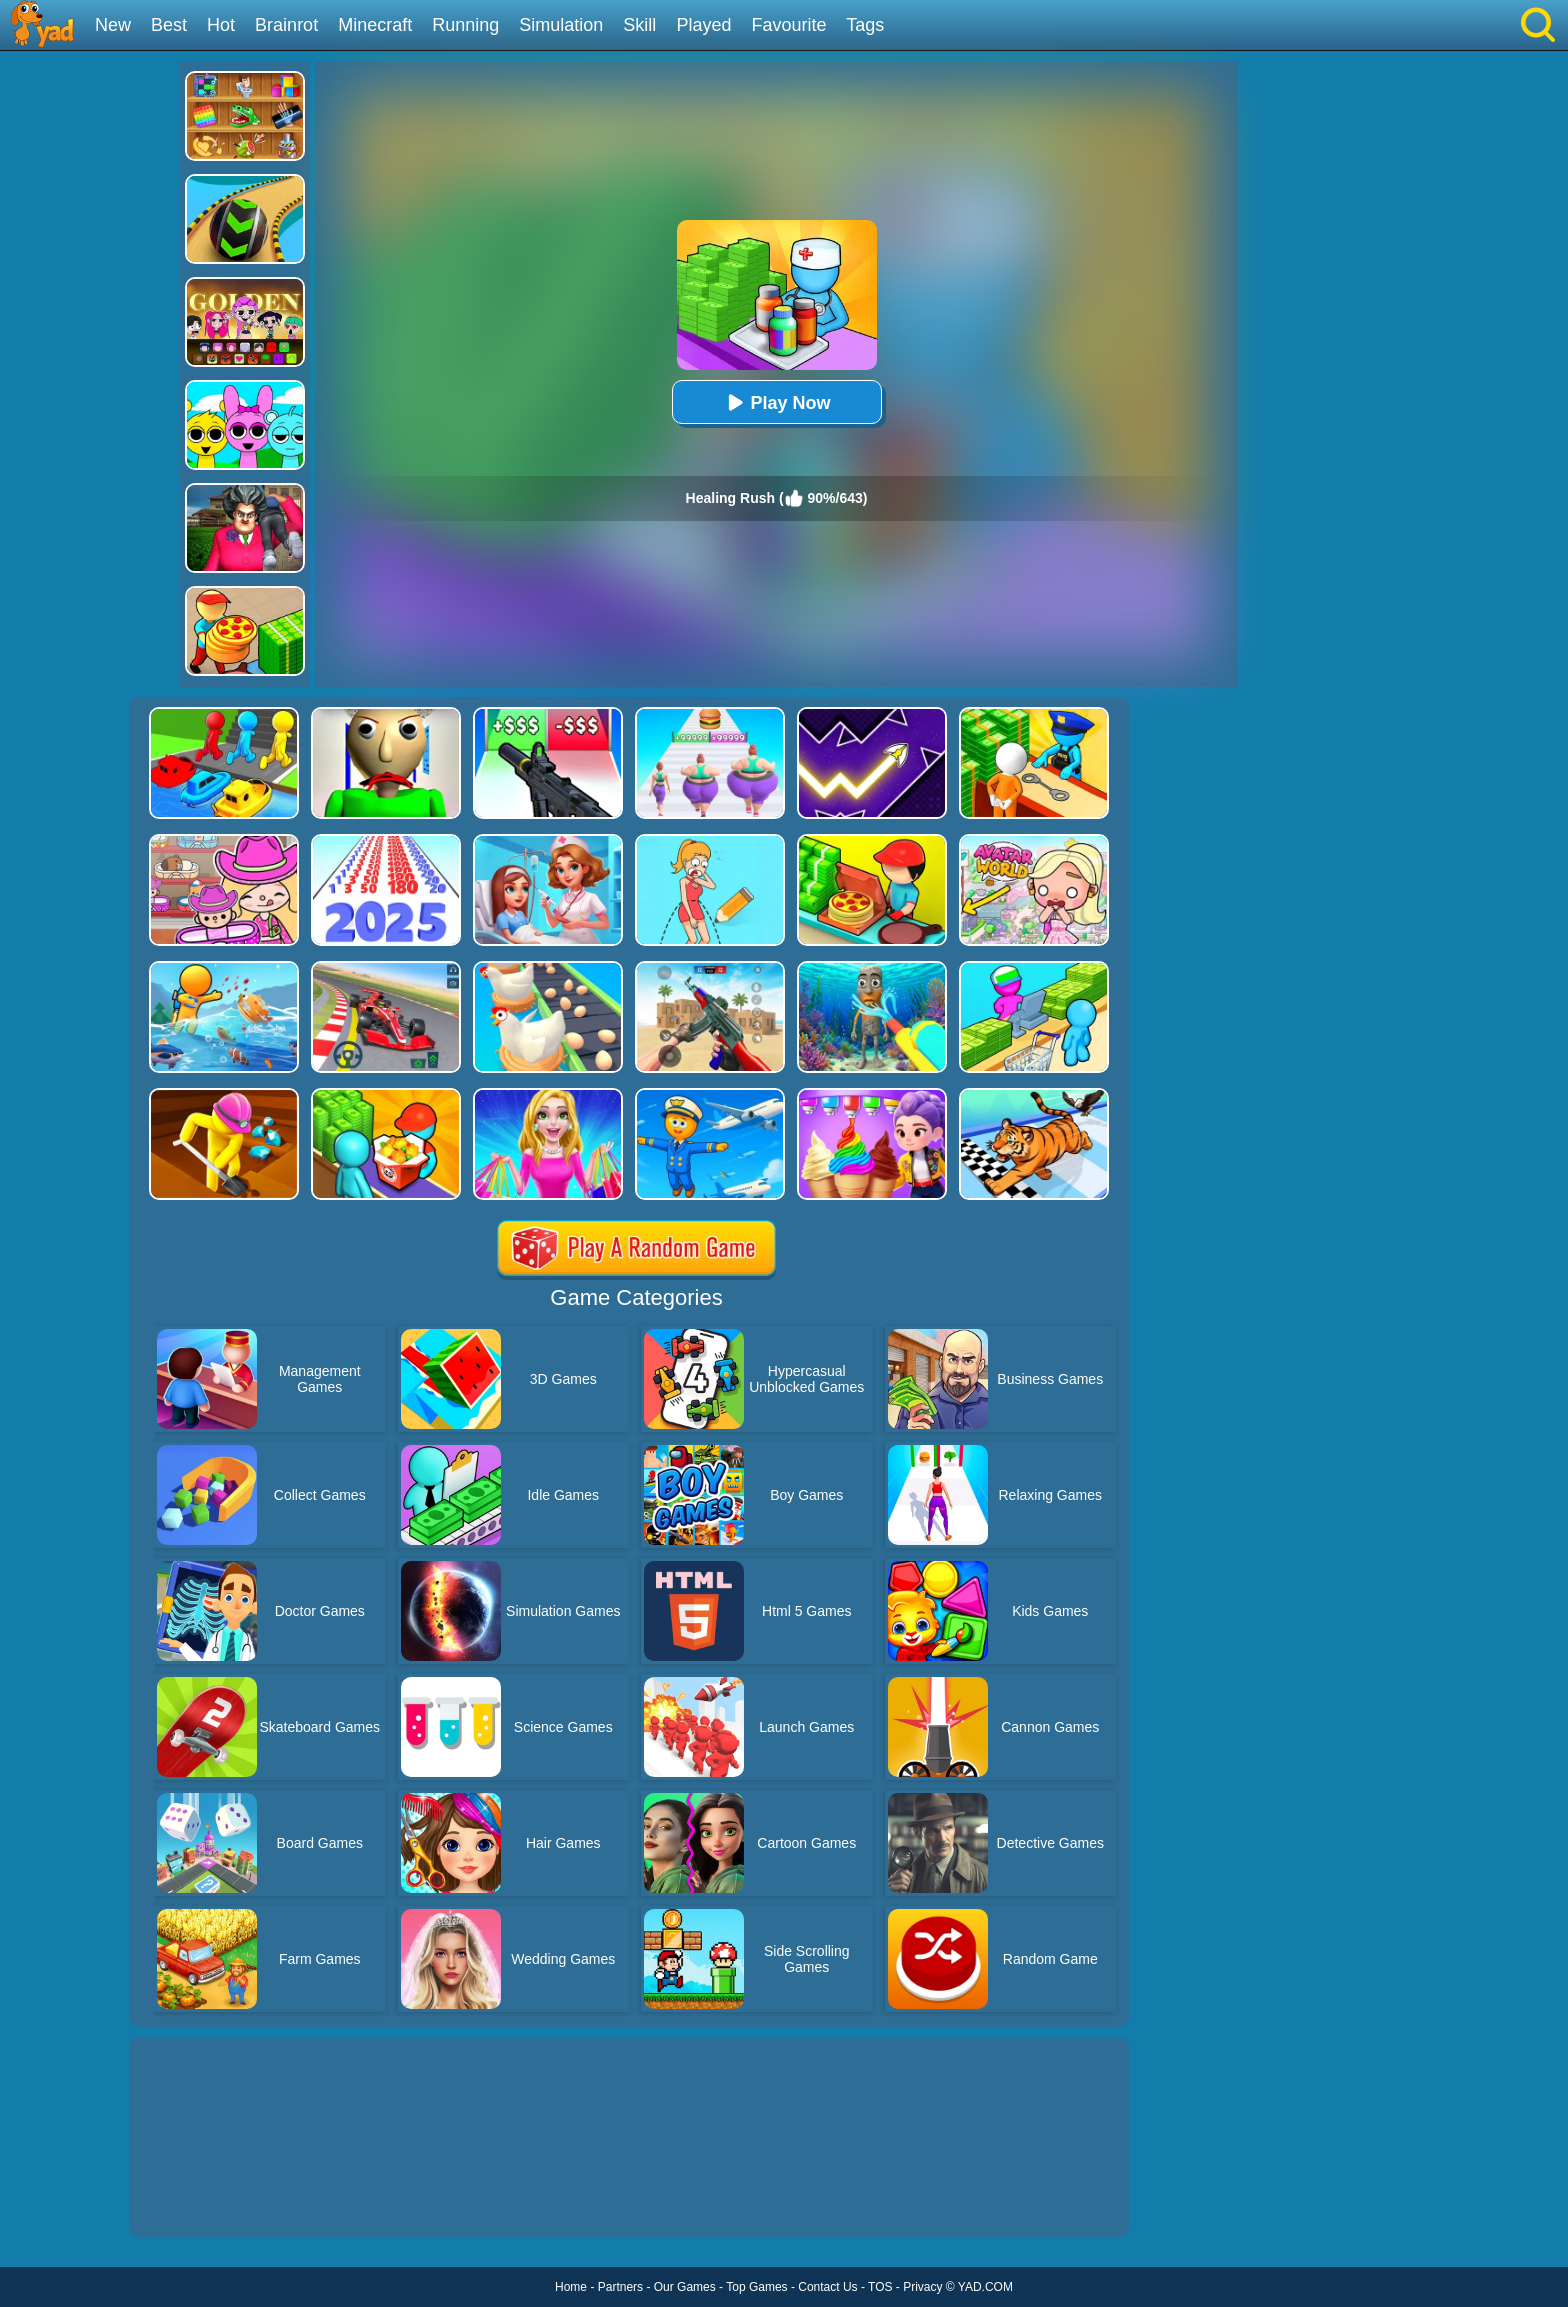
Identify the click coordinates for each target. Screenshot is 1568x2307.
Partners (620, 2287)
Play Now (776, 402)
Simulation (561, 25)
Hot (221, 25)
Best (169, 25)
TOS (880, 2287)
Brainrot (286, 25)
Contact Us (827, 2287)
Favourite (788, 25)
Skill (639, 25)
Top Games (756, 2287)
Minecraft (375, 25)
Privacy (922, 2287)
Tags (865, 25)
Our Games (685, 2287)
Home (571, 2287)
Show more (196, 2199)
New (113, 25)
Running (465, 25)
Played (703, 25)
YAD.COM (985, 2287)
